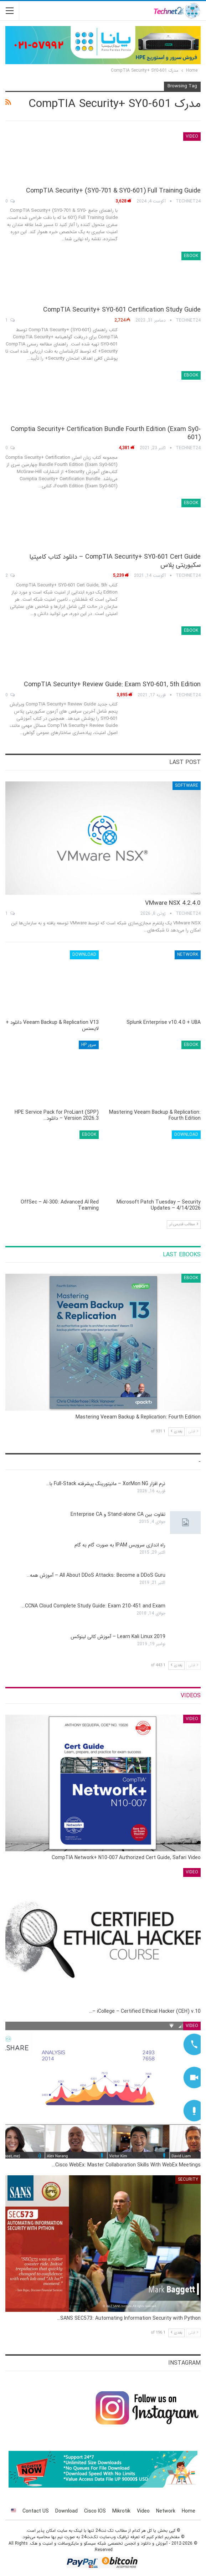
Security (188, 2179)
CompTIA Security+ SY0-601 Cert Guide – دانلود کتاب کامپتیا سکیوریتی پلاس (115, 561)
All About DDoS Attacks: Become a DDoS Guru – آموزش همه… (96, 1575)
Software (186, 785)
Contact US (35, 2511)
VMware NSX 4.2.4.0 (173, 903)
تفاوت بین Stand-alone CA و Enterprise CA (118, 1514)
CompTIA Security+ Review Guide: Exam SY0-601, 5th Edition (112, 684)
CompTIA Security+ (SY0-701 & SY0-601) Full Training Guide (113, 191)
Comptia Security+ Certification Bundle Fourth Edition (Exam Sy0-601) (106, 433)
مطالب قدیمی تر (183, 1224)
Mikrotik (121, 2511)
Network (187, 954)
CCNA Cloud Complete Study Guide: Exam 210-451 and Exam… (93, 1606)
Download (84, 954)
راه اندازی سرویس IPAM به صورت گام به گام (119, 1545)
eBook (191, 255)
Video (192, 136)
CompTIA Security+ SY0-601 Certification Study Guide (122, 310)
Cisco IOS (95, 2511)
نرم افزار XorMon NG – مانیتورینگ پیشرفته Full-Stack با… (105, 1484)
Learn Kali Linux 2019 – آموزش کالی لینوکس (118, 1637)
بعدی (176, 1431)
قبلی (193, 1431)
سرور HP (88, 1044)
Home (188, 2511)
